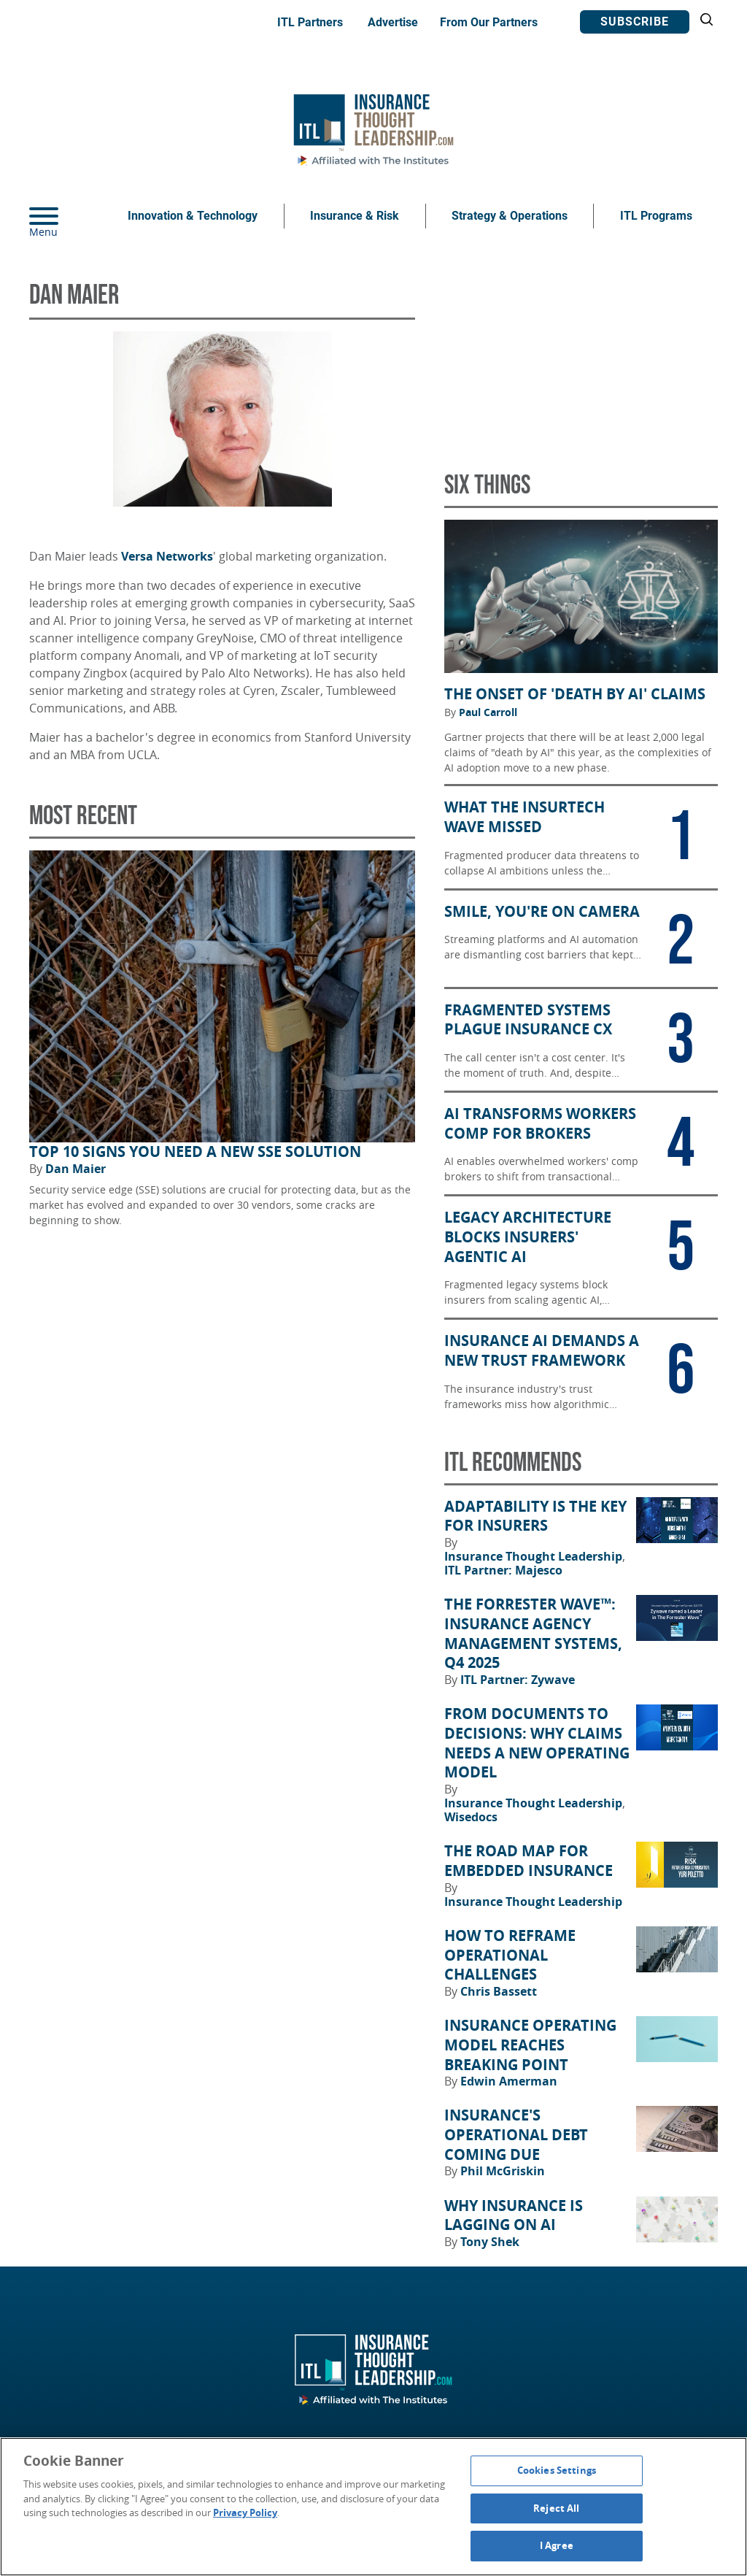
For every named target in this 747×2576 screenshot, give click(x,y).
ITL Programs (656, 216)
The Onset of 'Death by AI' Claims (574, 694)
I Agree (556, 2545)
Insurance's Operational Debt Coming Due (516, 2135)
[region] (373, 2506)
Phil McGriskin (502, 2171)
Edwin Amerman (508, 2081)
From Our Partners (489, 22)
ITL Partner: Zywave (517, 1680)
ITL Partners (310, 22)
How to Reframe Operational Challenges (510, 1955)
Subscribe (634, 21)
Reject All (556, 2508)
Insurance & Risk (354, 216)
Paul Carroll (488, 712)
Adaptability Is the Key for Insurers (535, 1516)
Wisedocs (471, 1817)
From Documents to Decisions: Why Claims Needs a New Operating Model (537, 1743)
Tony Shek (489, 2242)
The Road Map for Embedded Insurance (528, 1861)
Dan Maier (75, 1169)
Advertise (393, 22)
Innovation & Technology (193, 216)
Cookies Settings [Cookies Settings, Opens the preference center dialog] (556, 2470)
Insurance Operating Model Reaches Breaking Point (530, 2045)
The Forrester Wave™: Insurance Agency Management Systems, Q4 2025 (533, 1633)
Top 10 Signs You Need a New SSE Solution (195, 1151)
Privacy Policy (245, 2512)
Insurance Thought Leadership (534, 1556)
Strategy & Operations (510, 216)
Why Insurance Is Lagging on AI (513, 2215)
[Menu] (65, 216)
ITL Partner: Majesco (503, 1570)
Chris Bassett (498, 1991)
